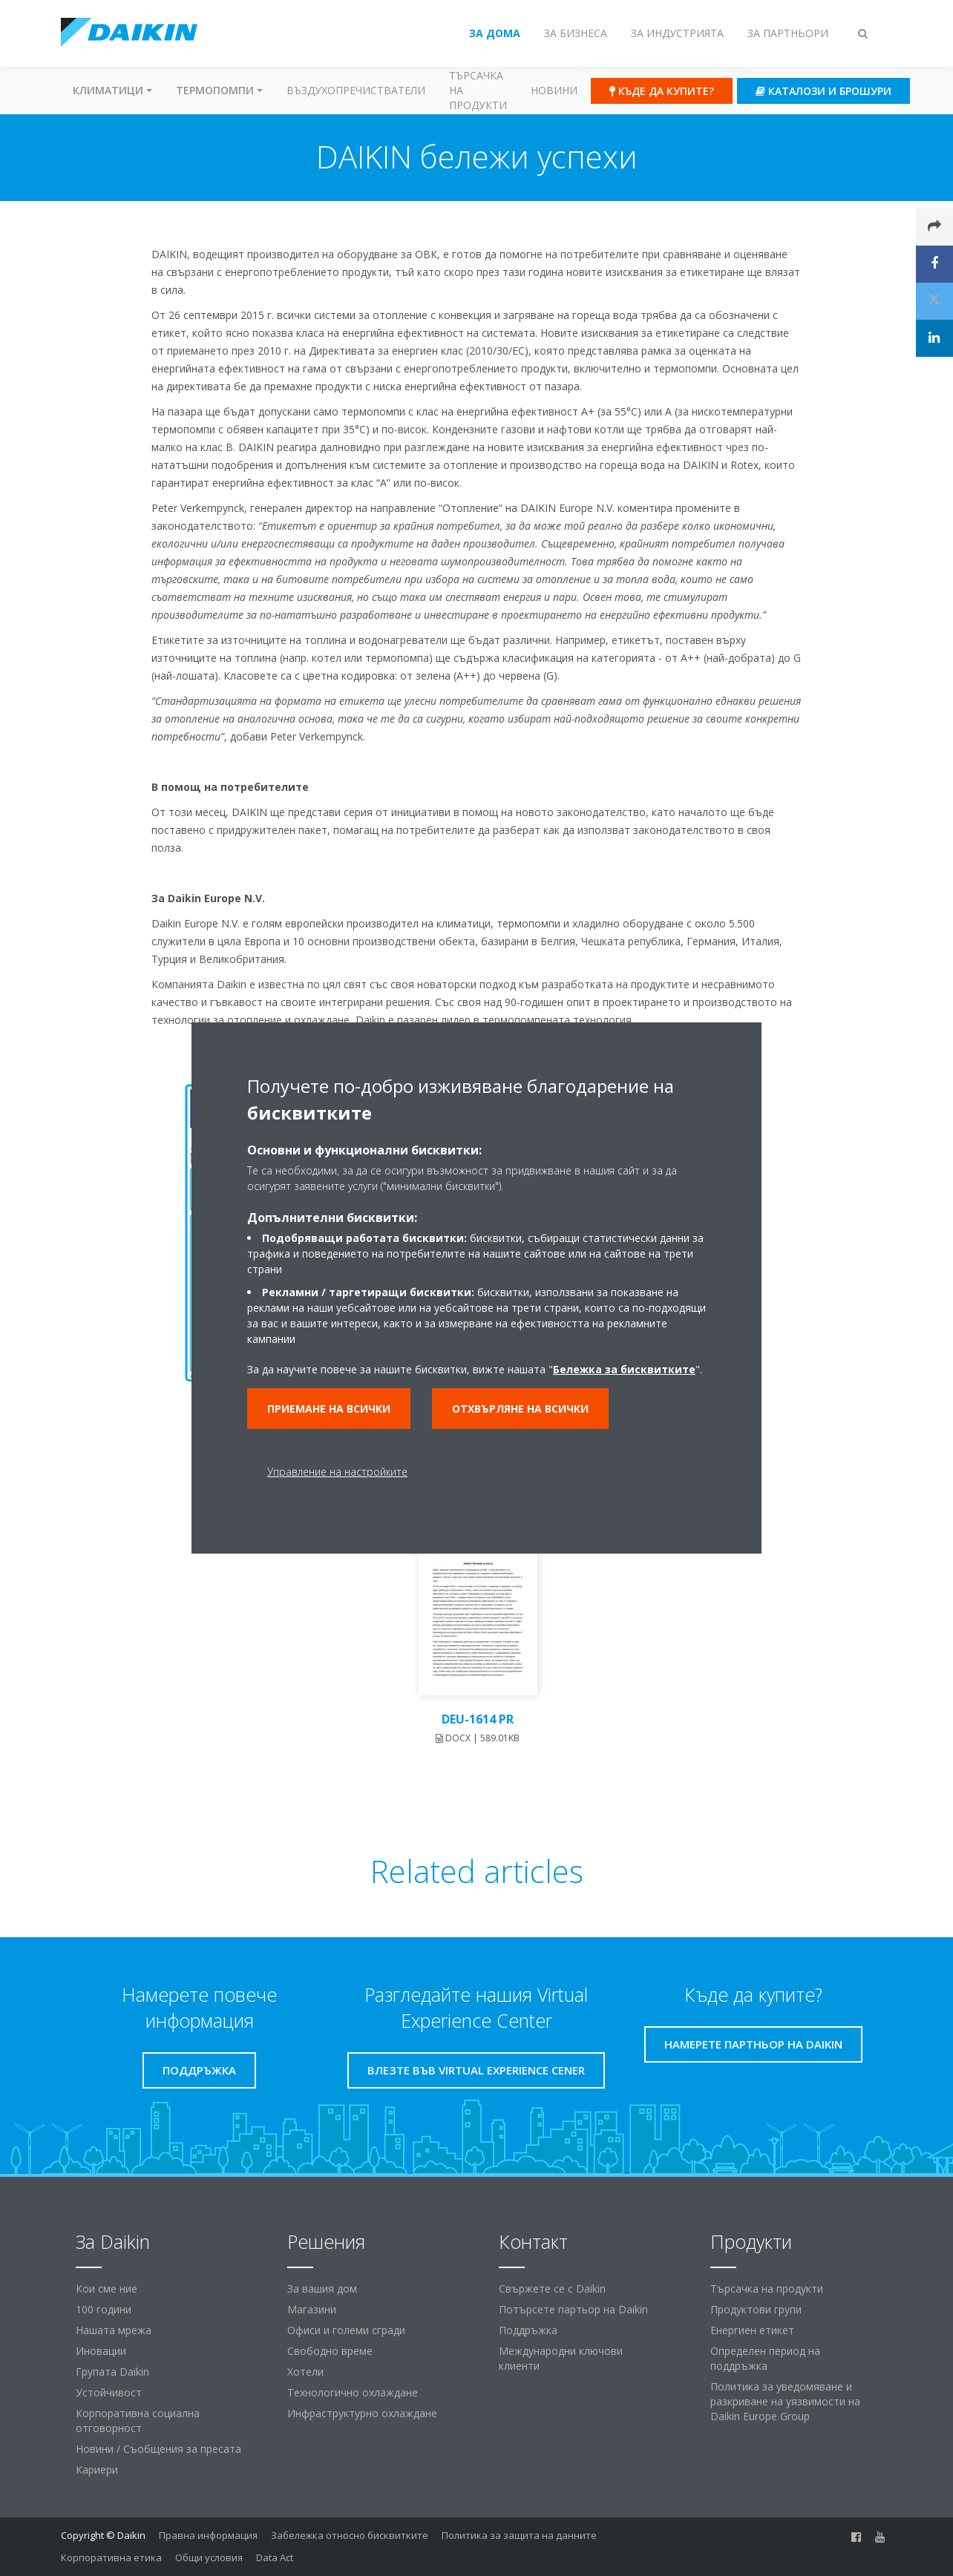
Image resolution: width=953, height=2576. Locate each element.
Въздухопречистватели (355, 90)
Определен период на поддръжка (765, 2358)
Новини (554, 90)
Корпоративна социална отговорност (138, 2420)
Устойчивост (109, 2392)
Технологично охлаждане (352, 2392)
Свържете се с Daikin (552, 2288)
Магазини (311, 2309)
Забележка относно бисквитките (349, 2535)
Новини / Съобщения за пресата (158, 2449)
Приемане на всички (328, 1409)
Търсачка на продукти (478, 90)
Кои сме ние (106, 2288)
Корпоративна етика (111, 2557)
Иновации (101, 2351)
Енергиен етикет (752, 2330)
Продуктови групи (756, 2309)
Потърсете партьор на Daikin (573, 2309)
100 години (103, 2309)
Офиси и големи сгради (346, 2330)
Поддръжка (528, 2330)
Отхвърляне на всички (520, 1409)
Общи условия (209, 2557)
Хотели (305, 2372)
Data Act (274, 2557)
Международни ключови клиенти (561, 2358)
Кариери (97, 2469)
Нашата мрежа (113, 2330)
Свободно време (330, 2351)
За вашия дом (322, 2288)
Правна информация (208, 2535)
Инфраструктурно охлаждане (362, 2413)
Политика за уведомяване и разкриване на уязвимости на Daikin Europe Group (785, 2401)
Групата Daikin (112, 2372)
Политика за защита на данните (519, 2535)
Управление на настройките (337, 1472)
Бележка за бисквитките (624, 1369)
